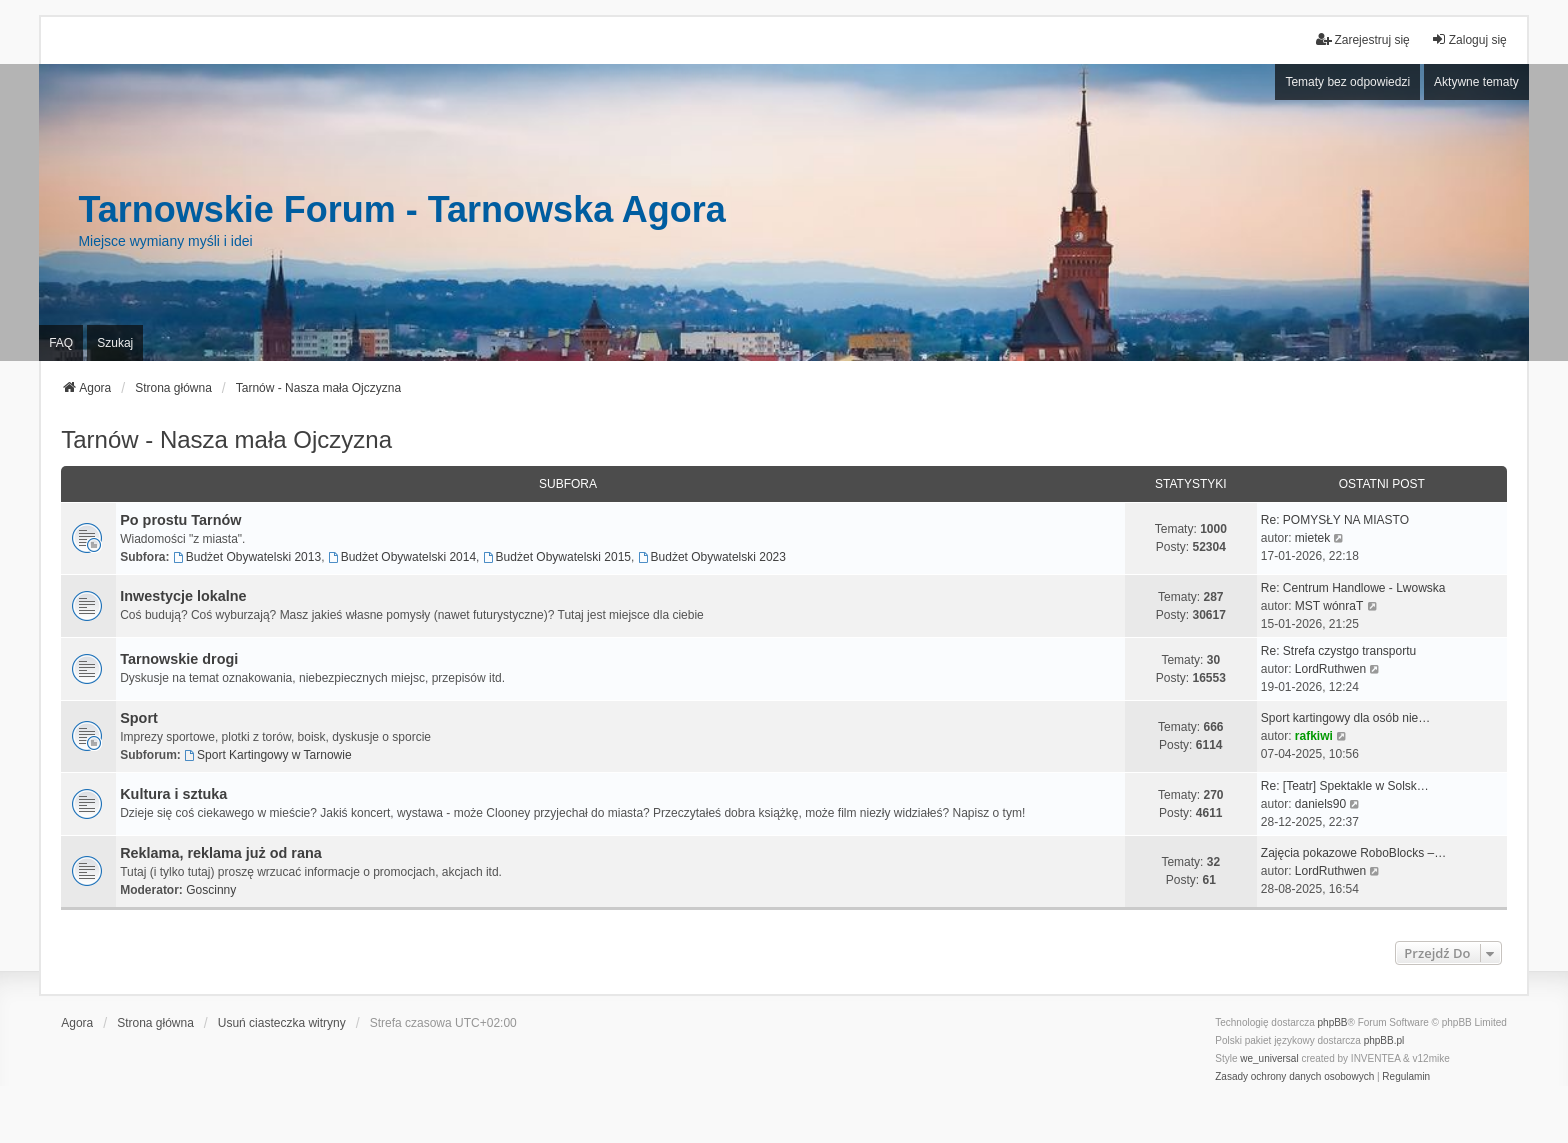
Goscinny (211, 890)
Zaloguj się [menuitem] (1469, 39)
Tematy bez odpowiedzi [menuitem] (1347, 82)
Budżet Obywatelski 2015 (557, 557)
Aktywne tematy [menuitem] (1476, 82)
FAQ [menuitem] (61, 343)
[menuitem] (1294, 1077)
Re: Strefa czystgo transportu (1338, 651)
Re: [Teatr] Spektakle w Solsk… (1345, 786)
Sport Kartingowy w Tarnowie (267, 755)
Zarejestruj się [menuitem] (1362, 39)
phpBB (1333, 1022)
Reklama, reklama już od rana (221, 853)
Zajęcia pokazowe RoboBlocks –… (1353, 853)
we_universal (1269, 1058)
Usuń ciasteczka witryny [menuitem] (282, 1023)
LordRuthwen (1330, 669)
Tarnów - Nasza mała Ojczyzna (226, 439)
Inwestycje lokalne (183, 596)
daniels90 (1320, 804)
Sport (139, 718)
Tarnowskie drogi (179, 659)
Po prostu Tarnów (180, 520)
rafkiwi (1314, 736)
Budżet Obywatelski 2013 (247, 557)
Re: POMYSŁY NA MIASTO (1335, 520)
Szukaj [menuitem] (115, 343)
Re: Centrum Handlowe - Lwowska (1353, 588)
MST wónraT (1329, 606)
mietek (1312, 538)
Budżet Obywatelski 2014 (402, 557)
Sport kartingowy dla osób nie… (1345, 718)
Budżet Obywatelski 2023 (712, 557)
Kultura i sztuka (173, 794)
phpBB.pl (1384, 1040)
